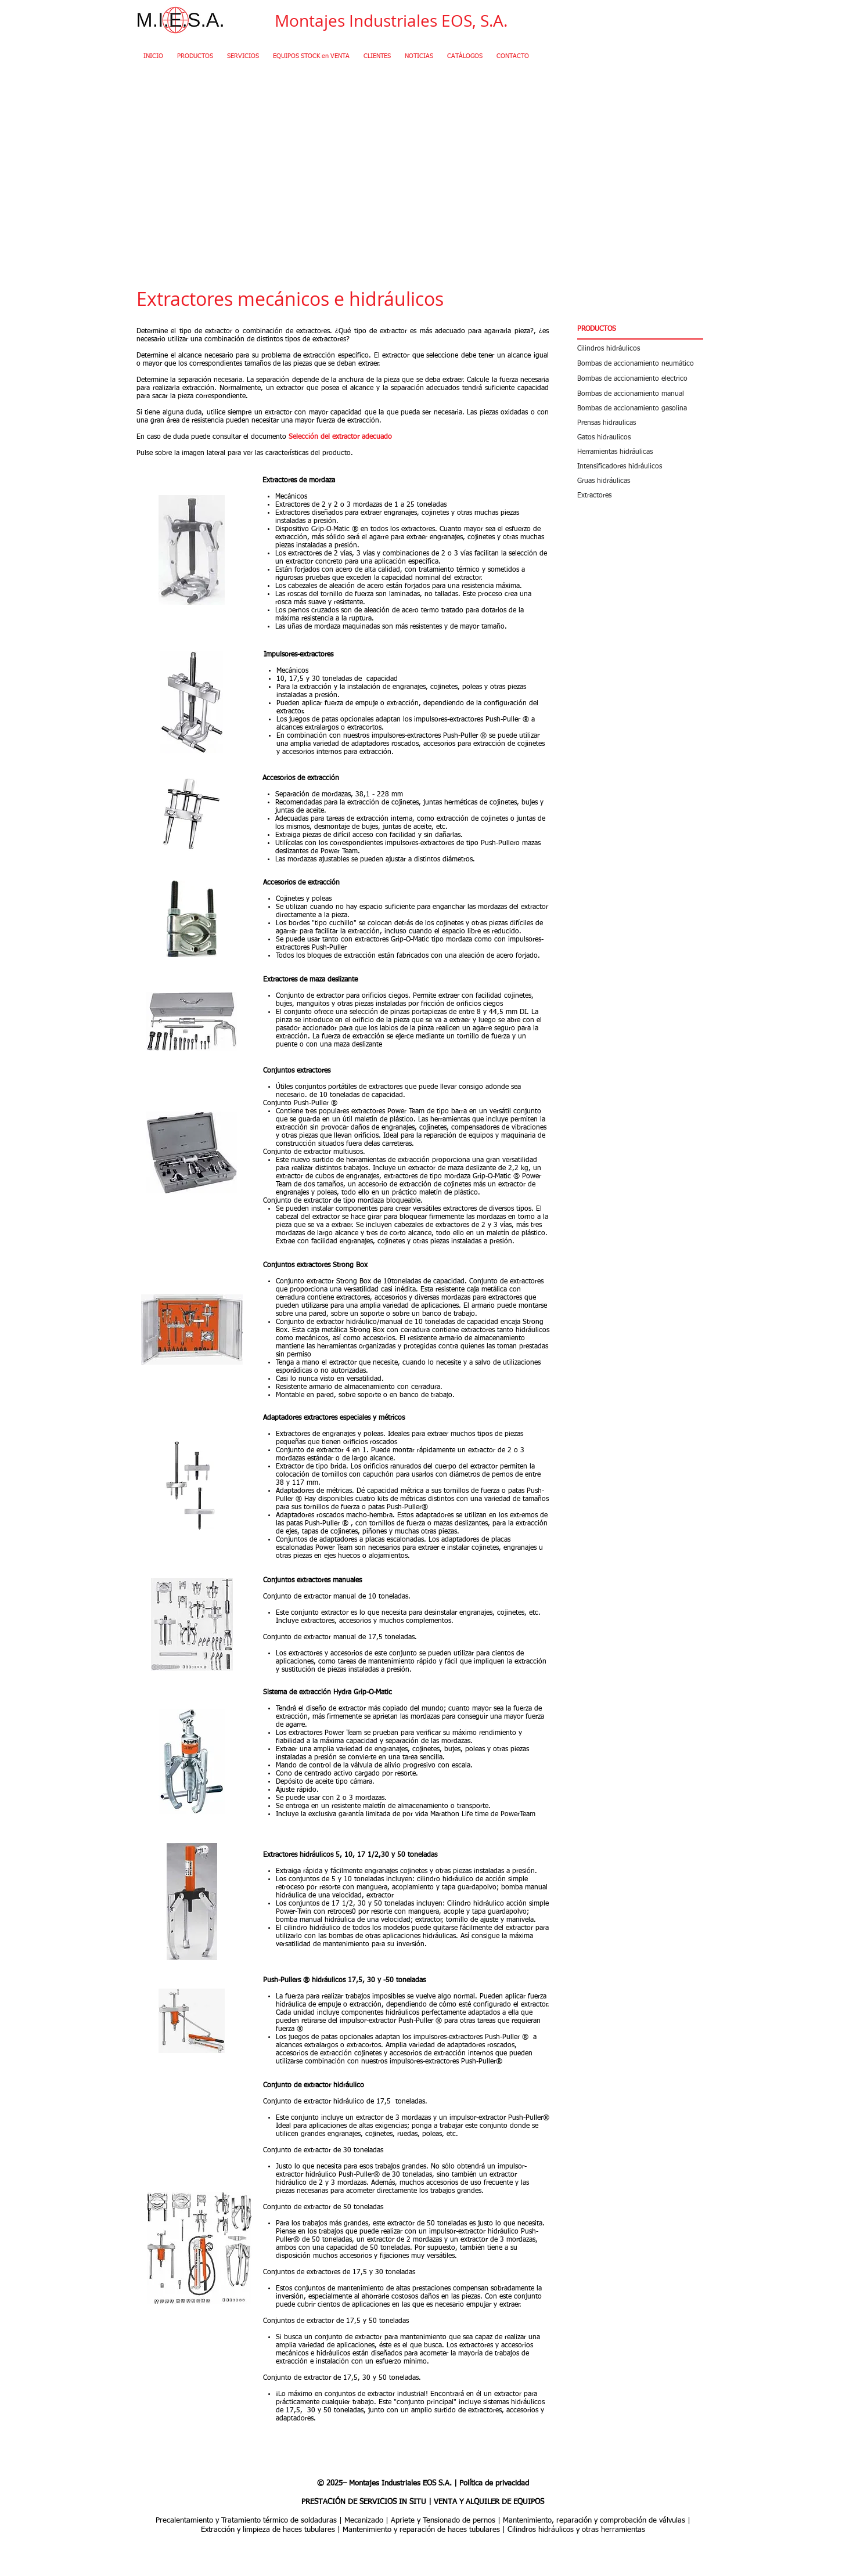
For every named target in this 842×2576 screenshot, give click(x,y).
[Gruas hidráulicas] (640, 481)
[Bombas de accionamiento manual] (640, 394)
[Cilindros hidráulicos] (640, 348)
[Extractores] (640, 495)
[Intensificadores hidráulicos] (640, 466)
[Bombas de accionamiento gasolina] (640, 408)
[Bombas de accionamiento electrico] (640, 378)
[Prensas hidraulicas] (640, 423)
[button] (640, 329)
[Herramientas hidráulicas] (640, 452)
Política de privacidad (494, 2483)
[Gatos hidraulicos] (640, 437)
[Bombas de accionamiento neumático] (640, 363)
